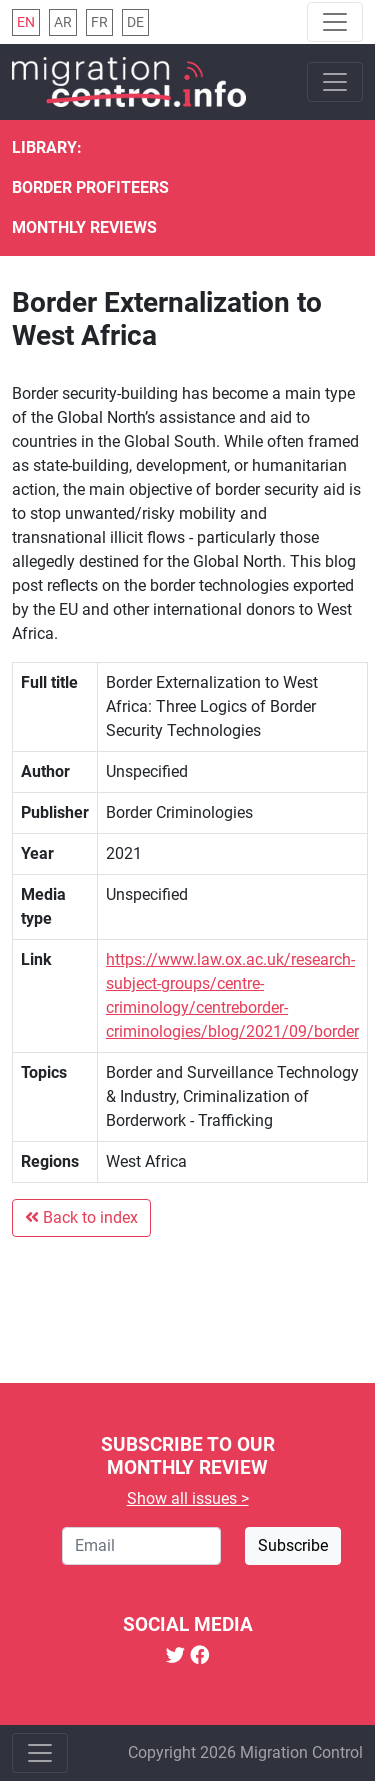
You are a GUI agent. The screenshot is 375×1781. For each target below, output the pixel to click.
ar (63, 22)
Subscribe (293, 1545)
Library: (47, 147)
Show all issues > (188, 1498)
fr (99, 22)
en (26, 22)
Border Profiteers (90, 187)
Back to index (81, 1217)
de (135, 22)
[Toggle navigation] (335, 22)
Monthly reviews (84, 227)
